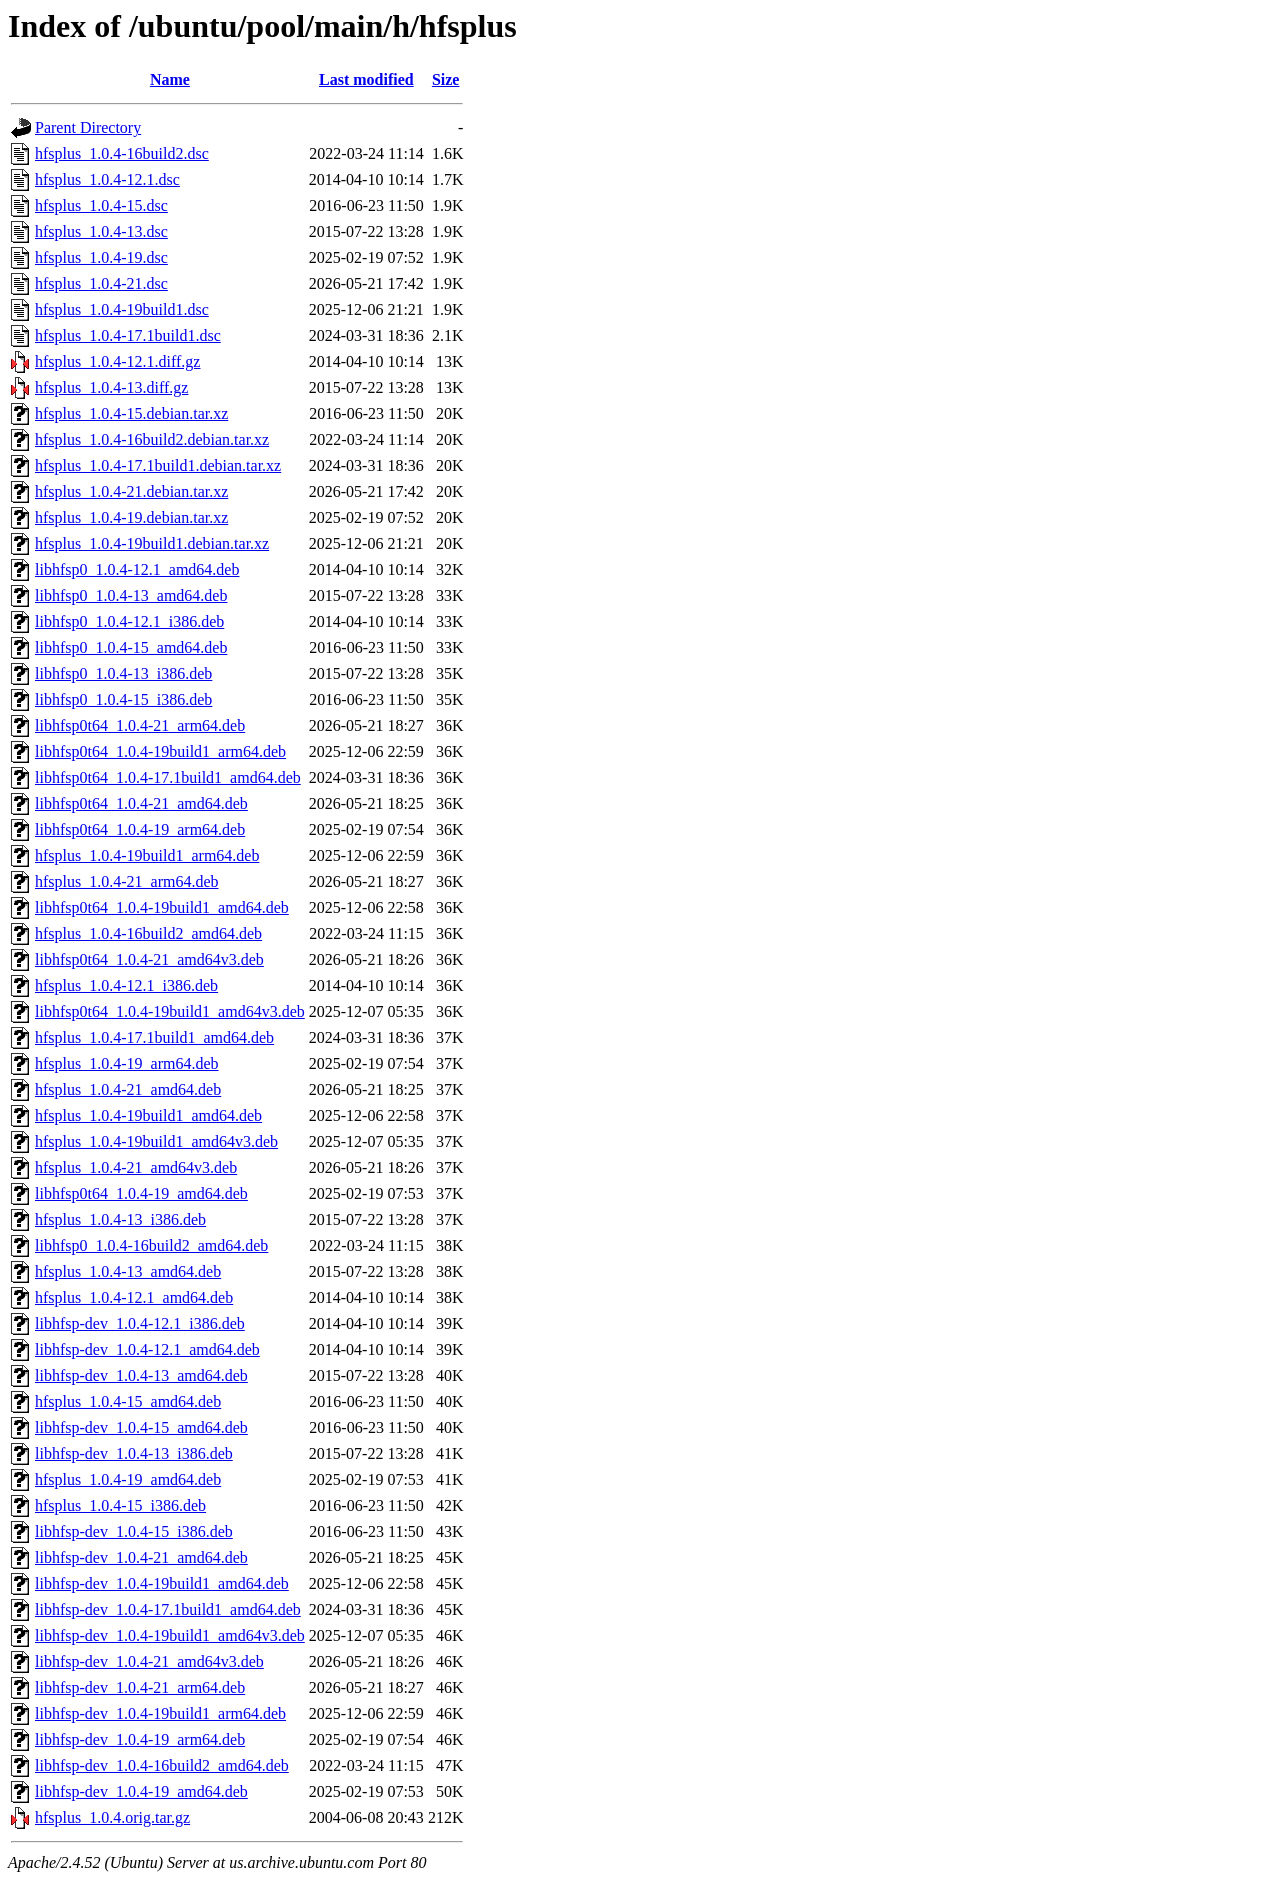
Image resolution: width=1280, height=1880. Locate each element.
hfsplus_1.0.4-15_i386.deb (120, 1505)
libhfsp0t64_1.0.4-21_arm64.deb (140, 725)
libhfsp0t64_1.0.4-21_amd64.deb (141, 803)
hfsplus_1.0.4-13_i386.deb (120, 1219)
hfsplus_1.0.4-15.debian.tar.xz (131, 413)
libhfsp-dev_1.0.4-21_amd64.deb (141, 1557)
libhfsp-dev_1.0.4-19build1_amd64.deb (162, 1583)
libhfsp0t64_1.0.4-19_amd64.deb (141, 1193)
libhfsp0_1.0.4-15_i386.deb (123, 699)
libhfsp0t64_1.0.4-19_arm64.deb (140, 829)
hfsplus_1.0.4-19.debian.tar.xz (131, 517)
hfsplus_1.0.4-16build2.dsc (122, 153)
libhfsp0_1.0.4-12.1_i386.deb (129, 621)
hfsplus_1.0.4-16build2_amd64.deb (148, 933)
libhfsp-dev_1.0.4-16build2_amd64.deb (162, 1765)
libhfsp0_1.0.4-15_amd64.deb (131, 647)
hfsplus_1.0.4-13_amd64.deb (128, 1271)
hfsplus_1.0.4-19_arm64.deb (127, 1063)
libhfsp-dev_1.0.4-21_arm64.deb (140, 1687)
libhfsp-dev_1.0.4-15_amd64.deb (141, 1427)
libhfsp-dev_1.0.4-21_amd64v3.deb (149, 1661)
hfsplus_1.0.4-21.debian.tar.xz (131, 491)
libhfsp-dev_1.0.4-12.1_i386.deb (140, 1323)
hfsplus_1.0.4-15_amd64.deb (128, 1401)
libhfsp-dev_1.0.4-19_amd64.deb (141, 1791)
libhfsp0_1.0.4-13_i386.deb (123, 673)
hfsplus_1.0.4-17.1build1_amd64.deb (154, 1037)
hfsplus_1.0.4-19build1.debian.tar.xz (152, 543)
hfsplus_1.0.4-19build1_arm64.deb (147, 855)
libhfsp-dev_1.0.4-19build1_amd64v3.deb (170, 1635)
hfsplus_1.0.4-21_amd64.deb (128, 1089)
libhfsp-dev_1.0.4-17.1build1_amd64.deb (168, 1609)
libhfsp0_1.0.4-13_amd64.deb (131, 595)
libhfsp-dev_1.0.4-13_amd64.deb (141, 1375)
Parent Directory (88, 127)
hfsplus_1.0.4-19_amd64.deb (128, 1479)
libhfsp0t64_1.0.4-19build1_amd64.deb (162, 907)
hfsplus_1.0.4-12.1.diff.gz (117, 361)
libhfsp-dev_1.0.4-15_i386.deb (134, 1531)
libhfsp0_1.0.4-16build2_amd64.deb (151, 1245)
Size (446, 79)
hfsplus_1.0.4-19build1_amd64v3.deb (156, 1141)
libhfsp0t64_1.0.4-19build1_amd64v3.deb (170, 1011)
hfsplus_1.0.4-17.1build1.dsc (128, 335)
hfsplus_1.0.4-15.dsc (101, 205)
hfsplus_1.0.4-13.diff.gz (111, 387)
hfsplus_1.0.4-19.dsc (101, 257)
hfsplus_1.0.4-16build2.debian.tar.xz (152, 439)
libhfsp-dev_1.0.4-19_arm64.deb (140, 1739)
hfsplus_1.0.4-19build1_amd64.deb (148, 1115)
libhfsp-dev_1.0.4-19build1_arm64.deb (160, 1713)
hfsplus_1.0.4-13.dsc (101, 231)
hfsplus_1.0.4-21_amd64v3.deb (136, 1167)
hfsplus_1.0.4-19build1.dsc (122, 309)
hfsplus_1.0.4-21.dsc (101, 283)
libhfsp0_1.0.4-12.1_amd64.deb (137, 569)
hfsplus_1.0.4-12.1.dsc (107, 179)
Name (170, 79)
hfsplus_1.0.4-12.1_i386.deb (126, 985)
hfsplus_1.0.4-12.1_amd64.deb (134, 1297)
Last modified (366, 79)
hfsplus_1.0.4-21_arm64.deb (127, 881)
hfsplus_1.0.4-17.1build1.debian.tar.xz (158, 465)
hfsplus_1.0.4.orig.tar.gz (112, 1817)
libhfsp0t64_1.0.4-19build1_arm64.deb (160, 751)
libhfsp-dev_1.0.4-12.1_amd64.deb (147, 1349)
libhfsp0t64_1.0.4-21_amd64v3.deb (149, 959)
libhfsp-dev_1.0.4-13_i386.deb (134, 1453)
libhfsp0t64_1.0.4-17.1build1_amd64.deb (168, 777)
